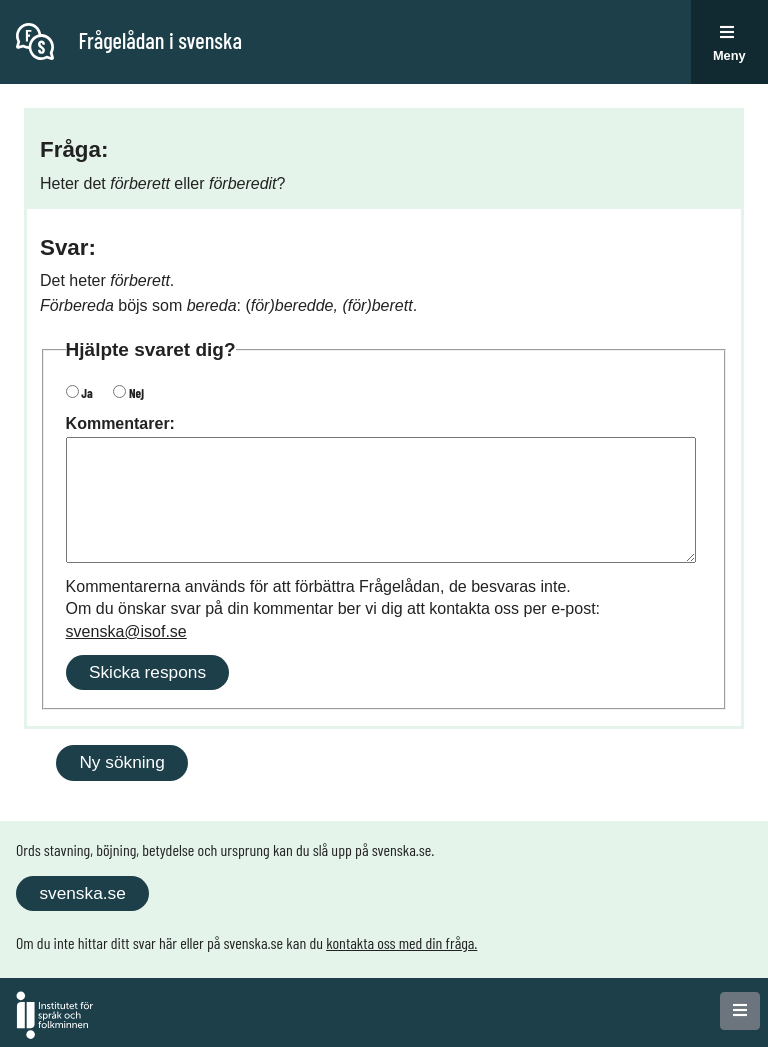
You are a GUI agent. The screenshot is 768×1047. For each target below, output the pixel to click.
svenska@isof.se (126, 631)
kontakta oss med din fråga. (401, 942)
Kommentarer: (120, 423)
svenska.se (82, 893)
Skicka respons (147, 672)
